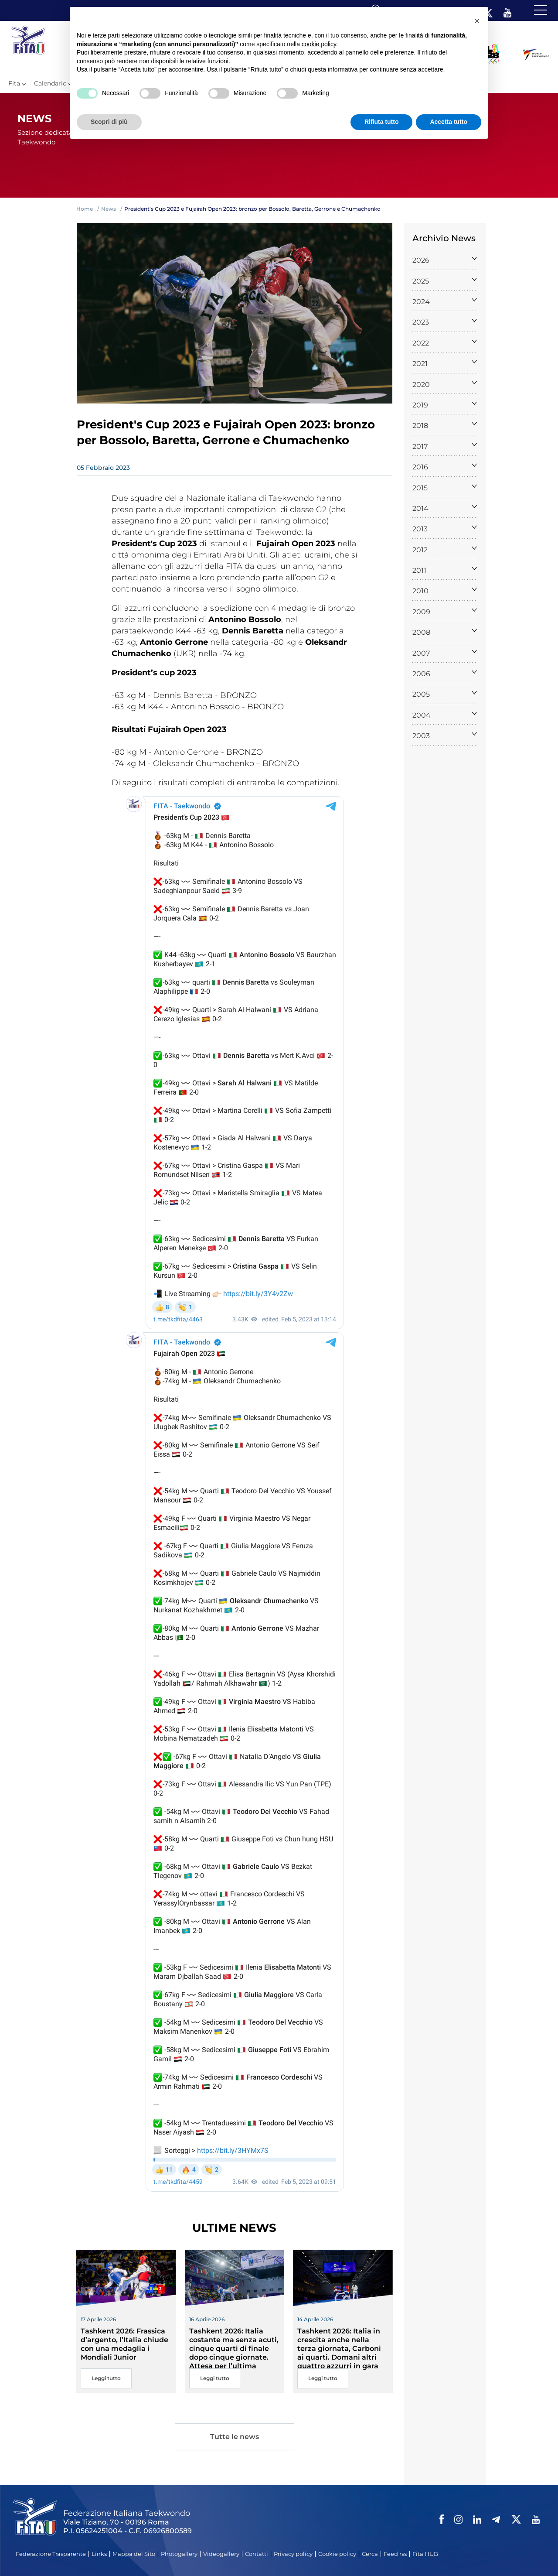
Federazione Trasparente (51, 2554)
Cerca (370, 2554)
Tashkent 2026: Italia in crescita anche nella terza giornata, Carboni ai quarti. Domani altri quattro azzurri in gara (339, 2348)
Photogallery (179, 2554)
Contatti (256, 2554)
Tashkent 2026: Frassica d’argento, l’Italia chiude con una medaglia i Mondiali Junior (124, 2344)
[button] (477, 21)
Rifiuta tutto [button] (381, 121)
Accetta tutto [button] (448, 121)
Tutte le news (234, 2436)
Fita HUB (425, 2554)
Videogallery (221, 2554)
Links (99, 2554)
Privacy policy (293, 2554)
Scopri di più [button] (109, 121)
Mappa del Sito (133, 2554)
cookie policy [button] (319, 44)
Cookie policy (337, 2554)
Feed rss (395, 2554)
